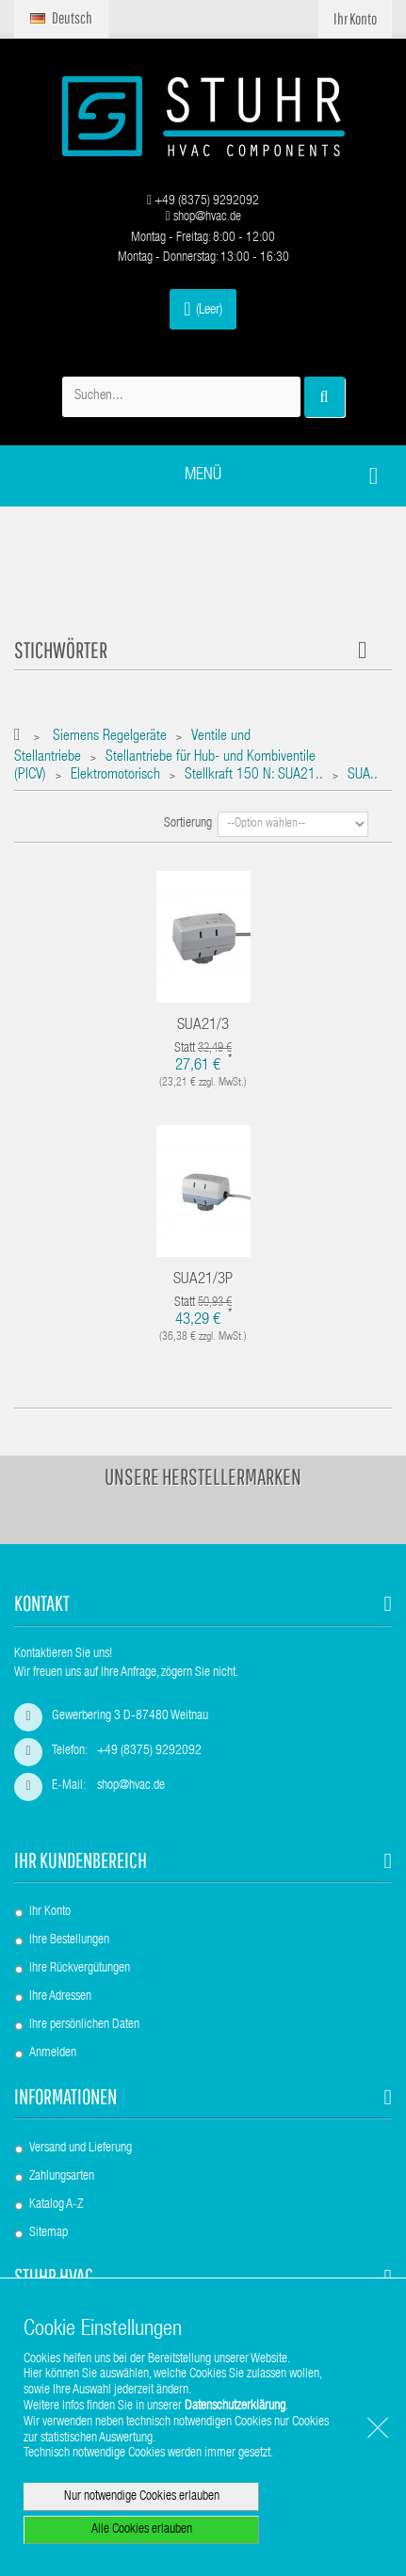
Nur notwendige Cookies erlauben (141, 2497)
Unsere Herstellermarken (203, 1476)
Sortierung (188, 823)
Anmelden (52, 2053)
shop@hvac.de (202, 217)
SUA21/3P (203, 1280)
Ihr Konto (50, 1912)
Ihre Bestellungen (69, 1940)
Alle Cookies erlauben (141, 2529)
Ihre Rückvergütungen (79, 1968)
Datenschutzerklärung (235, 2406)
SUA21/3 (203, 1026)
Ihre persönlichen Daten (84, 2025)
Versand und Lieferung (80, 2148)
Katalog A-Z (56, 2205)
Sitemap (48, 2233)
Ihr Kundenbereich (80, 1860)
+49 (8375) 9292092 (203, 201)
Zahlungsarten (61, 2176)
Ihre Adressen (60, 1997)
